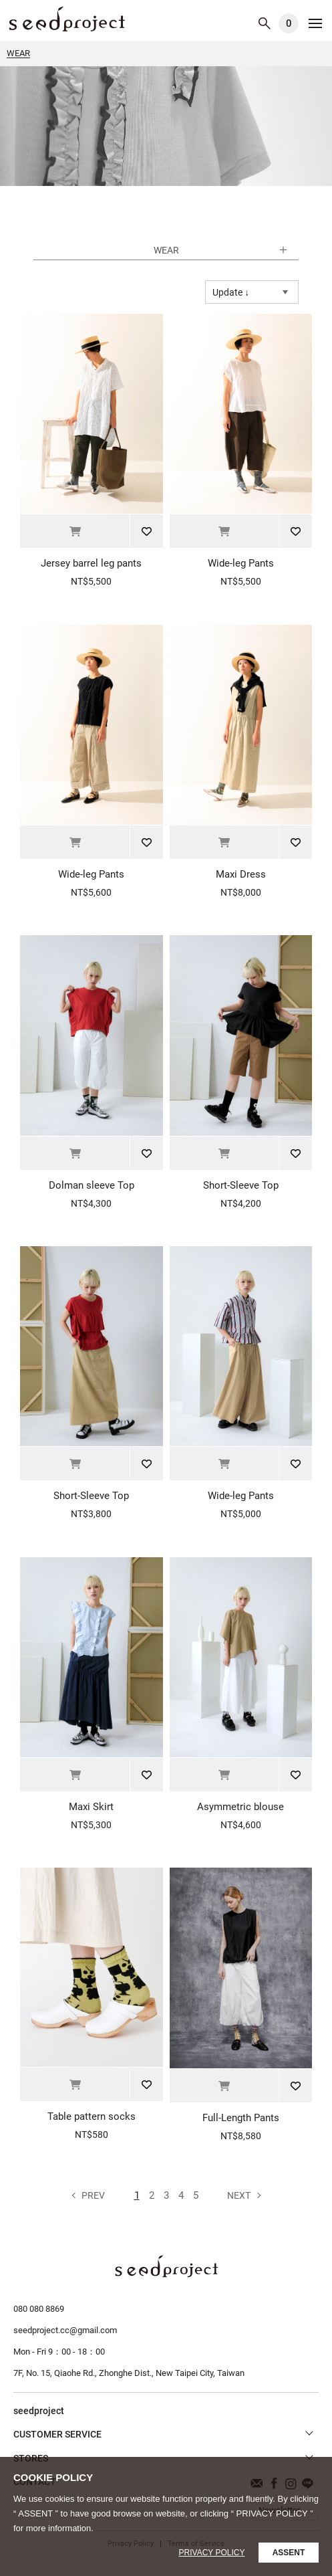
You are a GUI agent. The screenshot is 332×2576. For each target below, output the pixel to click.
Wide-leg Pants (241, 563)
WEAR (67, 19)
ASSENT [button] (289, 2552)
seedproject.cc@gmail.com (65, 2330)
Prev (93, 2195)
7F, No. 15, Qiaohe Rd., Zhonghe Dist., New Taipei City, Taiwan (128, 2373)
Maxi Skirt (91, 1807)
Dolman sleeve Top (91, 1185)
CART (289, 23)
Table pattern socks (91, 2116)
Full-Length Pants (240, 2118)
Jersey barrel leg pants (91, 563)
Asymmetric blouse (240, 1807)
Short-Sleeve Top (241, 1185)
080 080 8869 (38, 2309)
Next (239, 2195)
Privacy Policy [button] (212, 2552)
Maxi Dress (241, 874)
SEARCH (265, 23)
